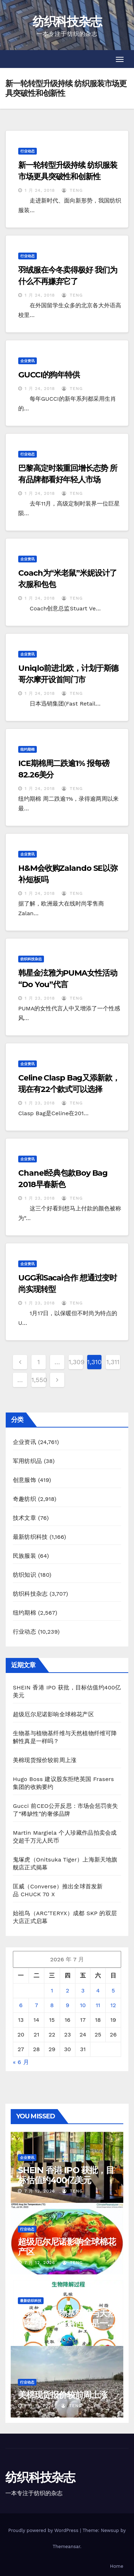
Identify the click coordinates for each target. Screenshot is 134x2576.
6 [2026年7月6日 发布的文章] (21, 2005)
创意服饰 (24, 1480)
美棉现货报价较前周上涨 (44, 1760)
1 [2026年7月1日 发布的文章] (52, 1990)
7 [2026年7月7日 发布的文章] (36, 2005)
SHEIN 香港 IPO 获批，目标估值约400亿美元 (66, 2175)
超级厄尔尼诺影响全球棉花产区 (53, 1714)
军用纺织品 (27, 1461)
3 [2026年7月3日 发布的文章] (82, 1990)
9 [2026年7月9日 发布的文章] (67, 2005)
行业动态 (27, 151)
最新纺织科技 (30, 1536)
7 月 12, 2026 (39, 2191)
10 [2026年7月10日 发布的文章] (83, 2005)
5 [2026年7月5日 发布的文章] (113, 1990)
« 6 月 (21, 2062)
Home (116, 2566)
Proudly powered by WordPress (44, 2530)
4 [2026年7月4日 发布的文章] (98, 1990)
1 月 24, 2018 (40, 190)
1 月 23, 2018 (40, 998)
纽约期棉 (27, 749)
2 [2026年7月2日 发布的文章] (67, 1990)
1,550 (38, 1380)
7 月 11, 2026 (39, 2334)
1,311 (112, 1362)
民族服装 (24, 1555)
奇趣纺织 (24, 1499)
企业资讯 (27, 361)
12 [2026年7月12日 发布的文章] (113, 2005)
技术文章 (24, 1517)
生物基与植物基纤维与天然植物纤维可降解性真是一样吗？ (67, 2323)
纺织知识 (24, 1574)
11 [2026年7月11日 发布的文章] (98, 2005)
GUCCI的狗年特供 (49, 375)
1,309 (76, 1362)
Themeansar (66, 2546)
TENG (72, 190)
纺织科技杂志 (67, 21)
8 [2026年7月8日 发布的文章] (52, 2005)
